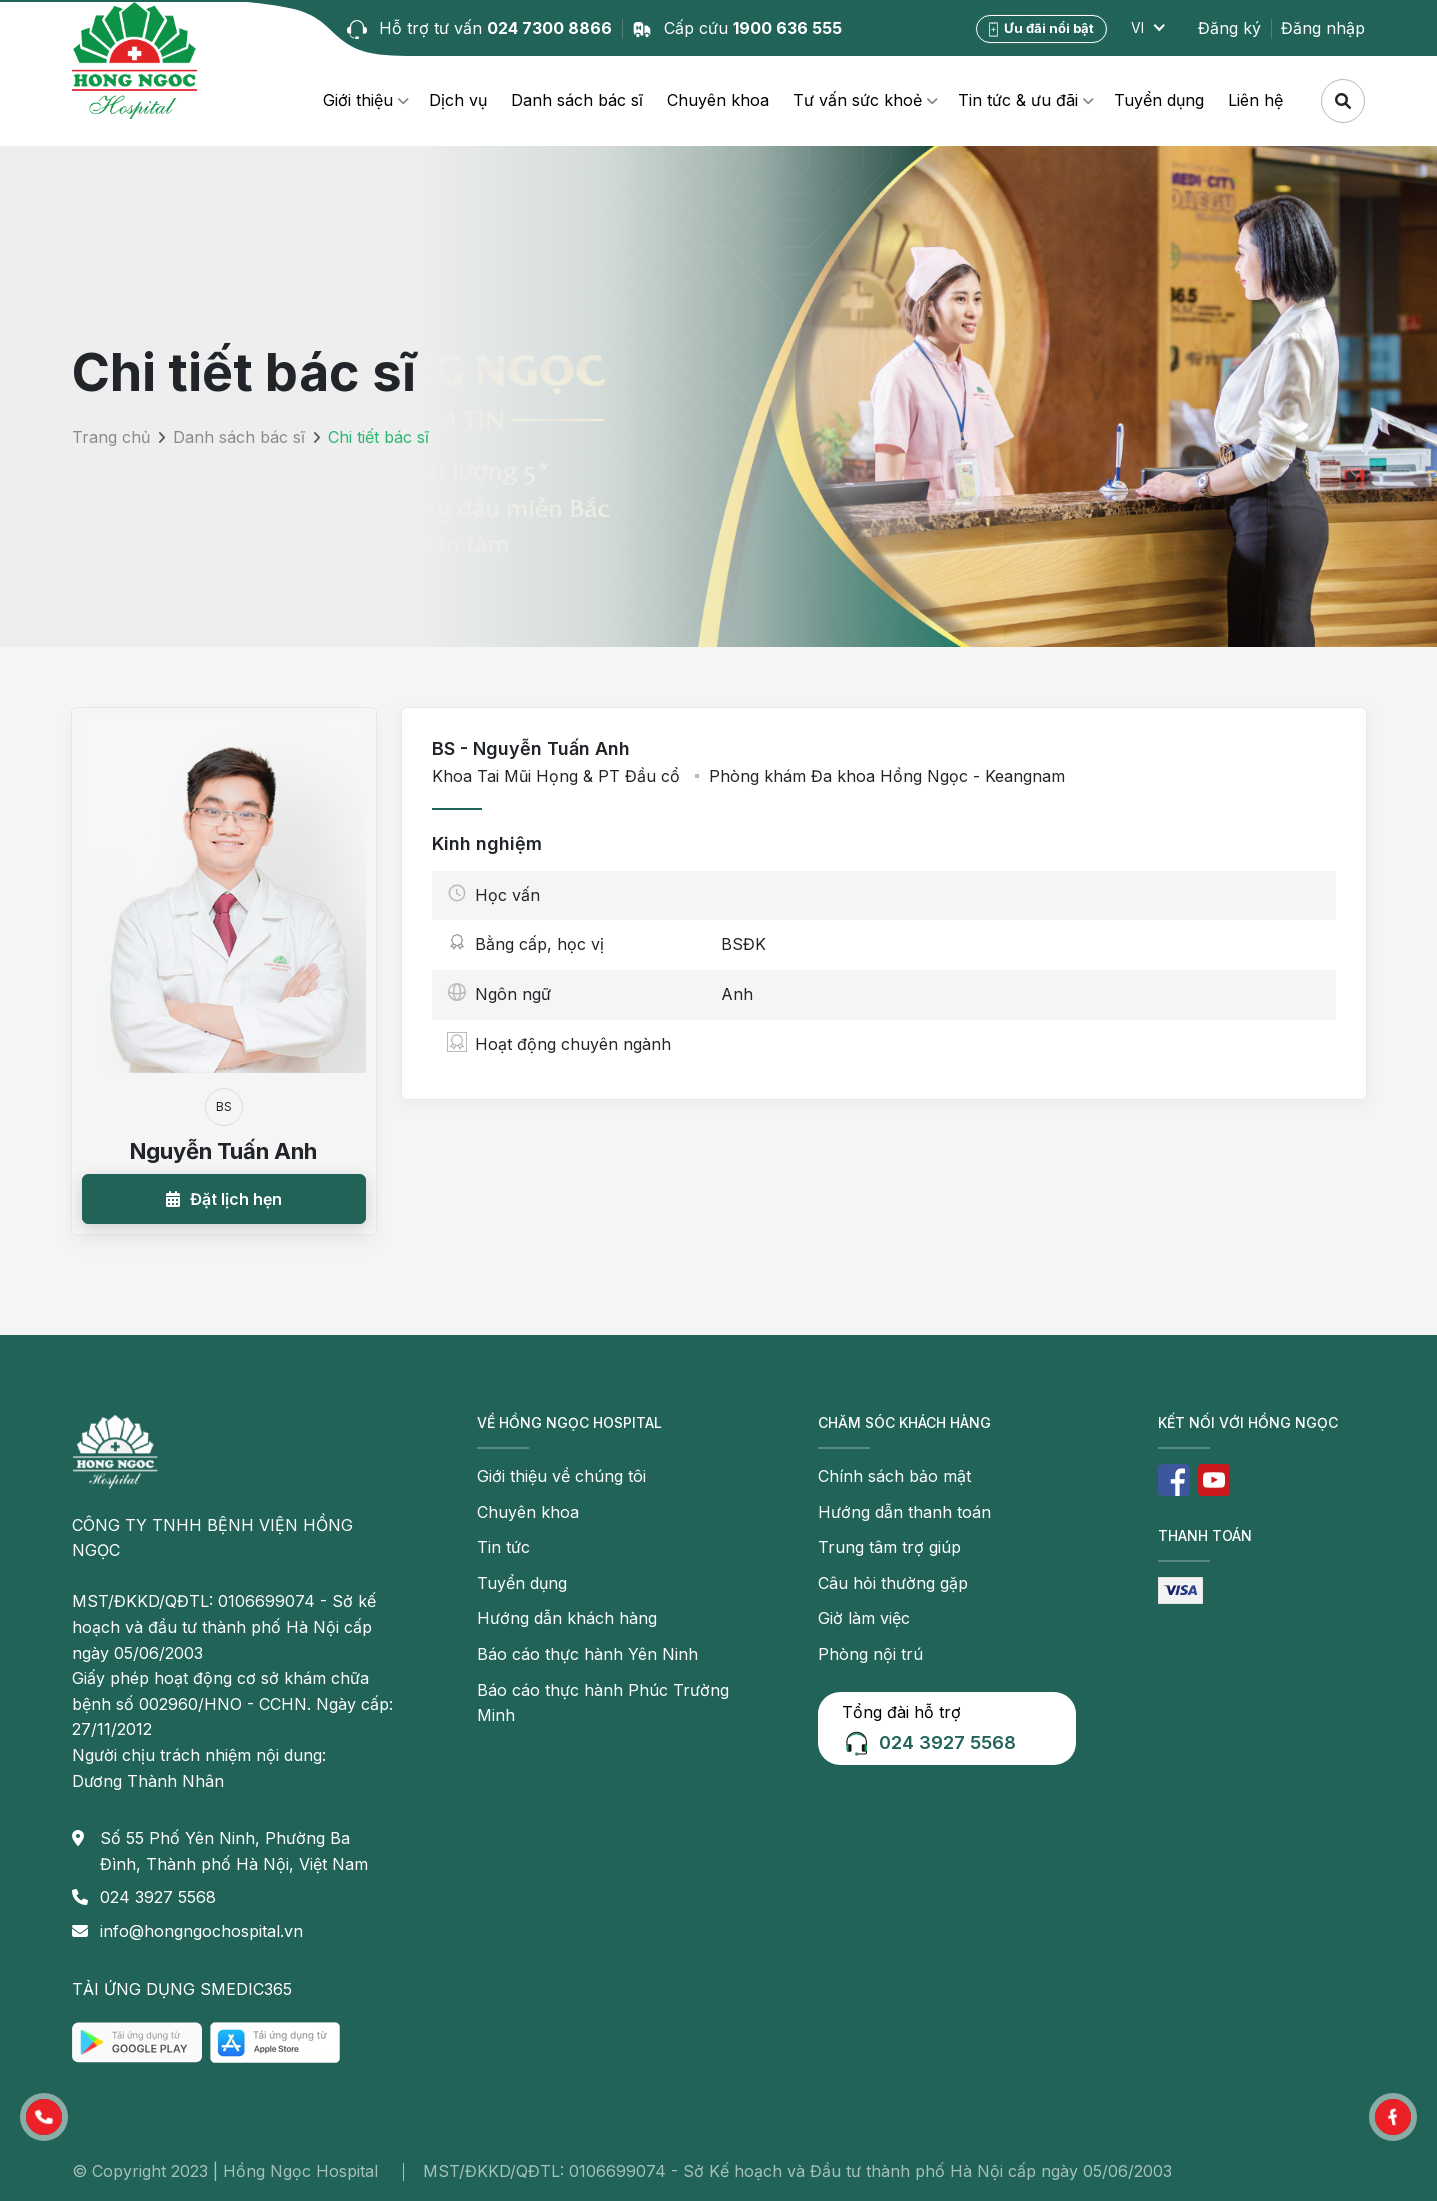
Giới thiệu (358, 100)
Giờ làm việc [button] (864, 1618)
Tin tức (503, 1547)
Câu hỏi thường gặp (893, 1583)
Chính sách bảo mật (894, 1476)
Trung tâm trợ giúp (889, 1547)
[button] (224, 1199)
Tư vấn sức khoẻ (857, 100)
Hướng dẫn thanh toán (904, 1512)
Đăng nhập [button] (1323, 28)
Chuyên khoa (718, 100)
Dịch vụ (458, 100)
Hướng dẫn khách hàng (567, 1618)
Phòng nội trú (870, 1654)
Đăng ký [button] (1229, 28)
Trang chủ (111, 437)
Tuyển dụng (1159, 100)
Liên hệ (1255, 100)
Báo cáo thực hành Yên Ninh (587, 1654)
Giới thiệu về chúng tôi (561, 1476)
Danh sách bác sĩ (577, 100)
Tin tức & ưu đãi (1018, 100)
